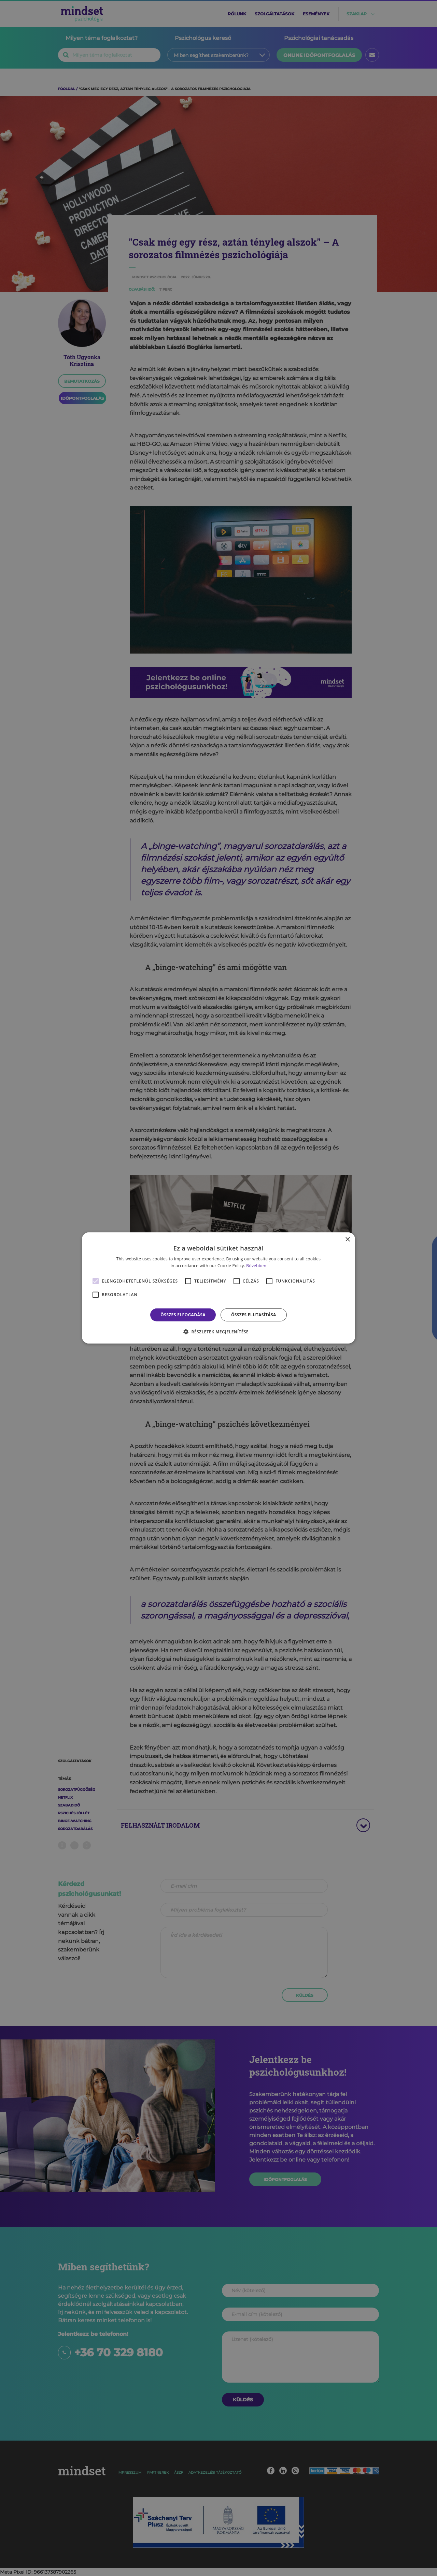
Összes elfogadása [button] (183, 1315)
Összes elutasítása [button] (253, 1315)
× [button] (347, 1239)
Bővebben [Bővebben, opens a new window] (256, 1266)
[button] (218, 1331)
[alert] (218, 1288)
